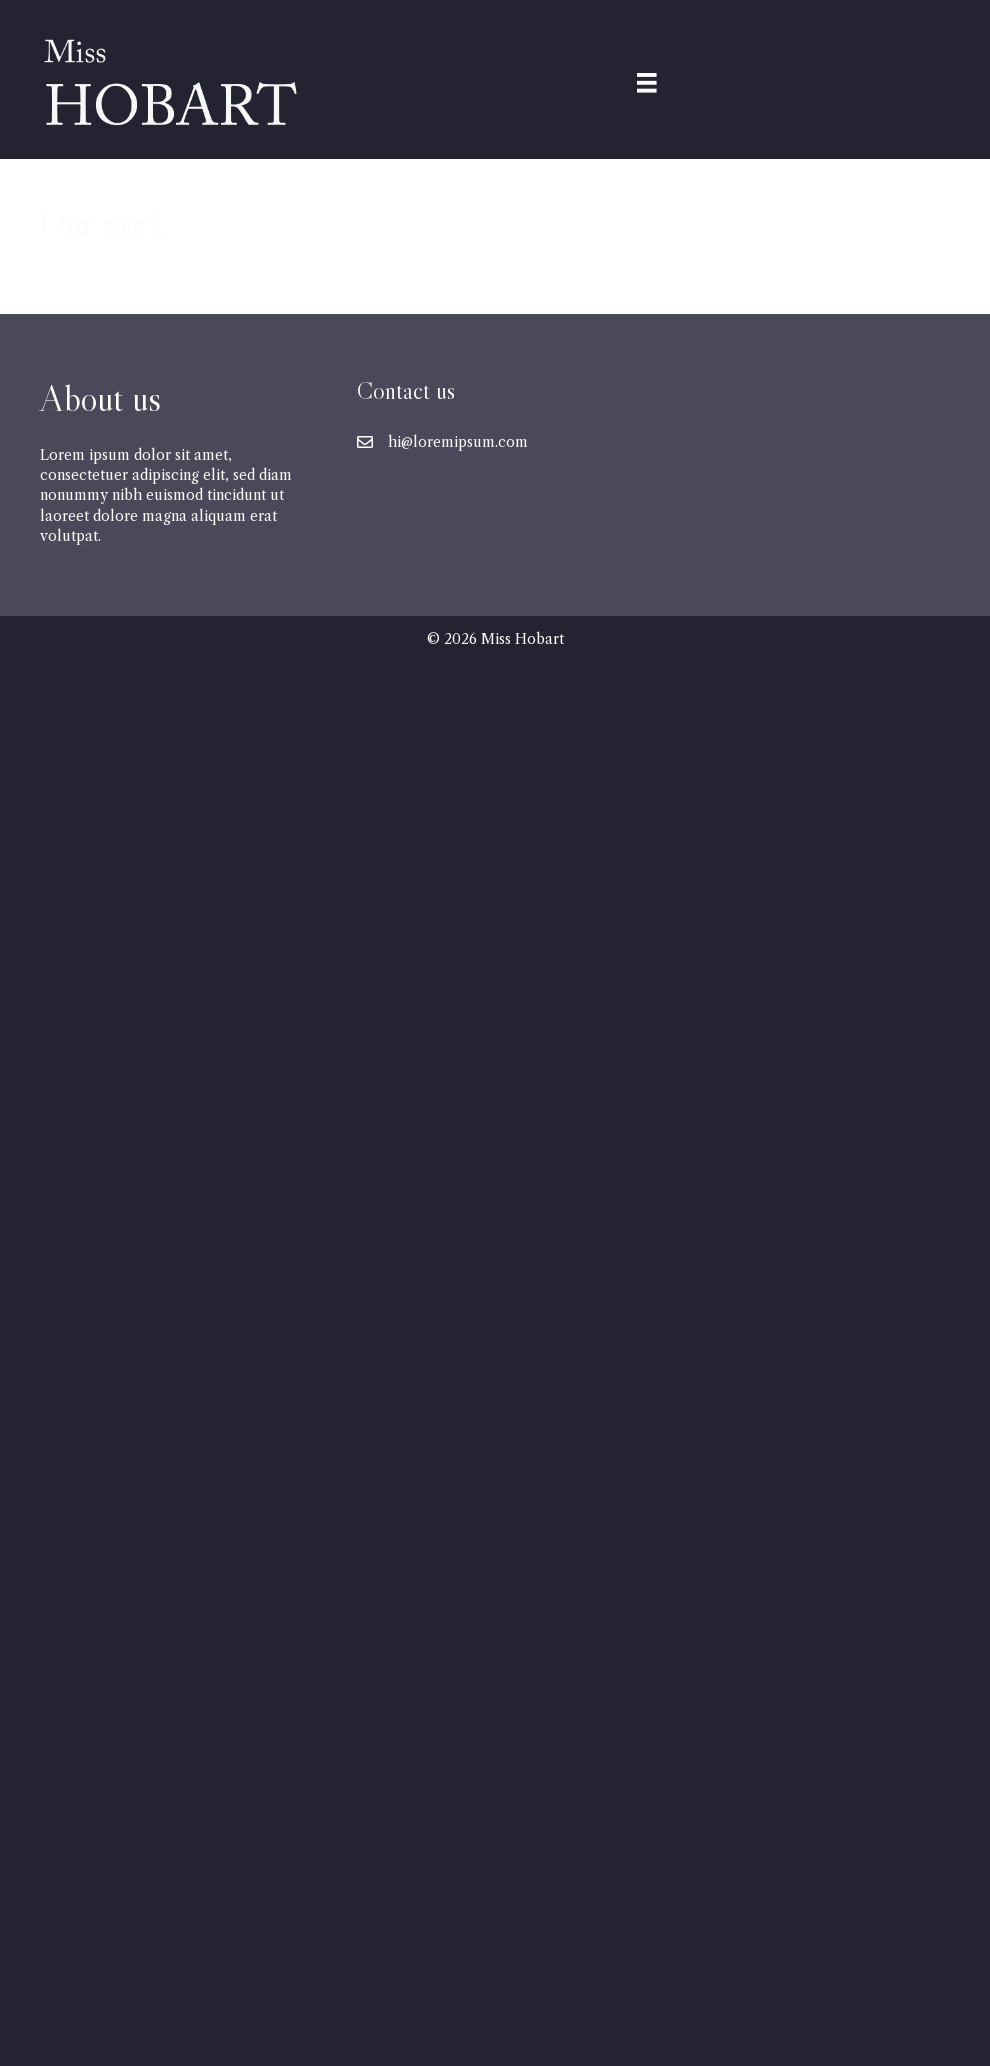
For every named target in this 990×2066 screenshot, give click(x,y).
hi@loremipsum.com (458, 442)
